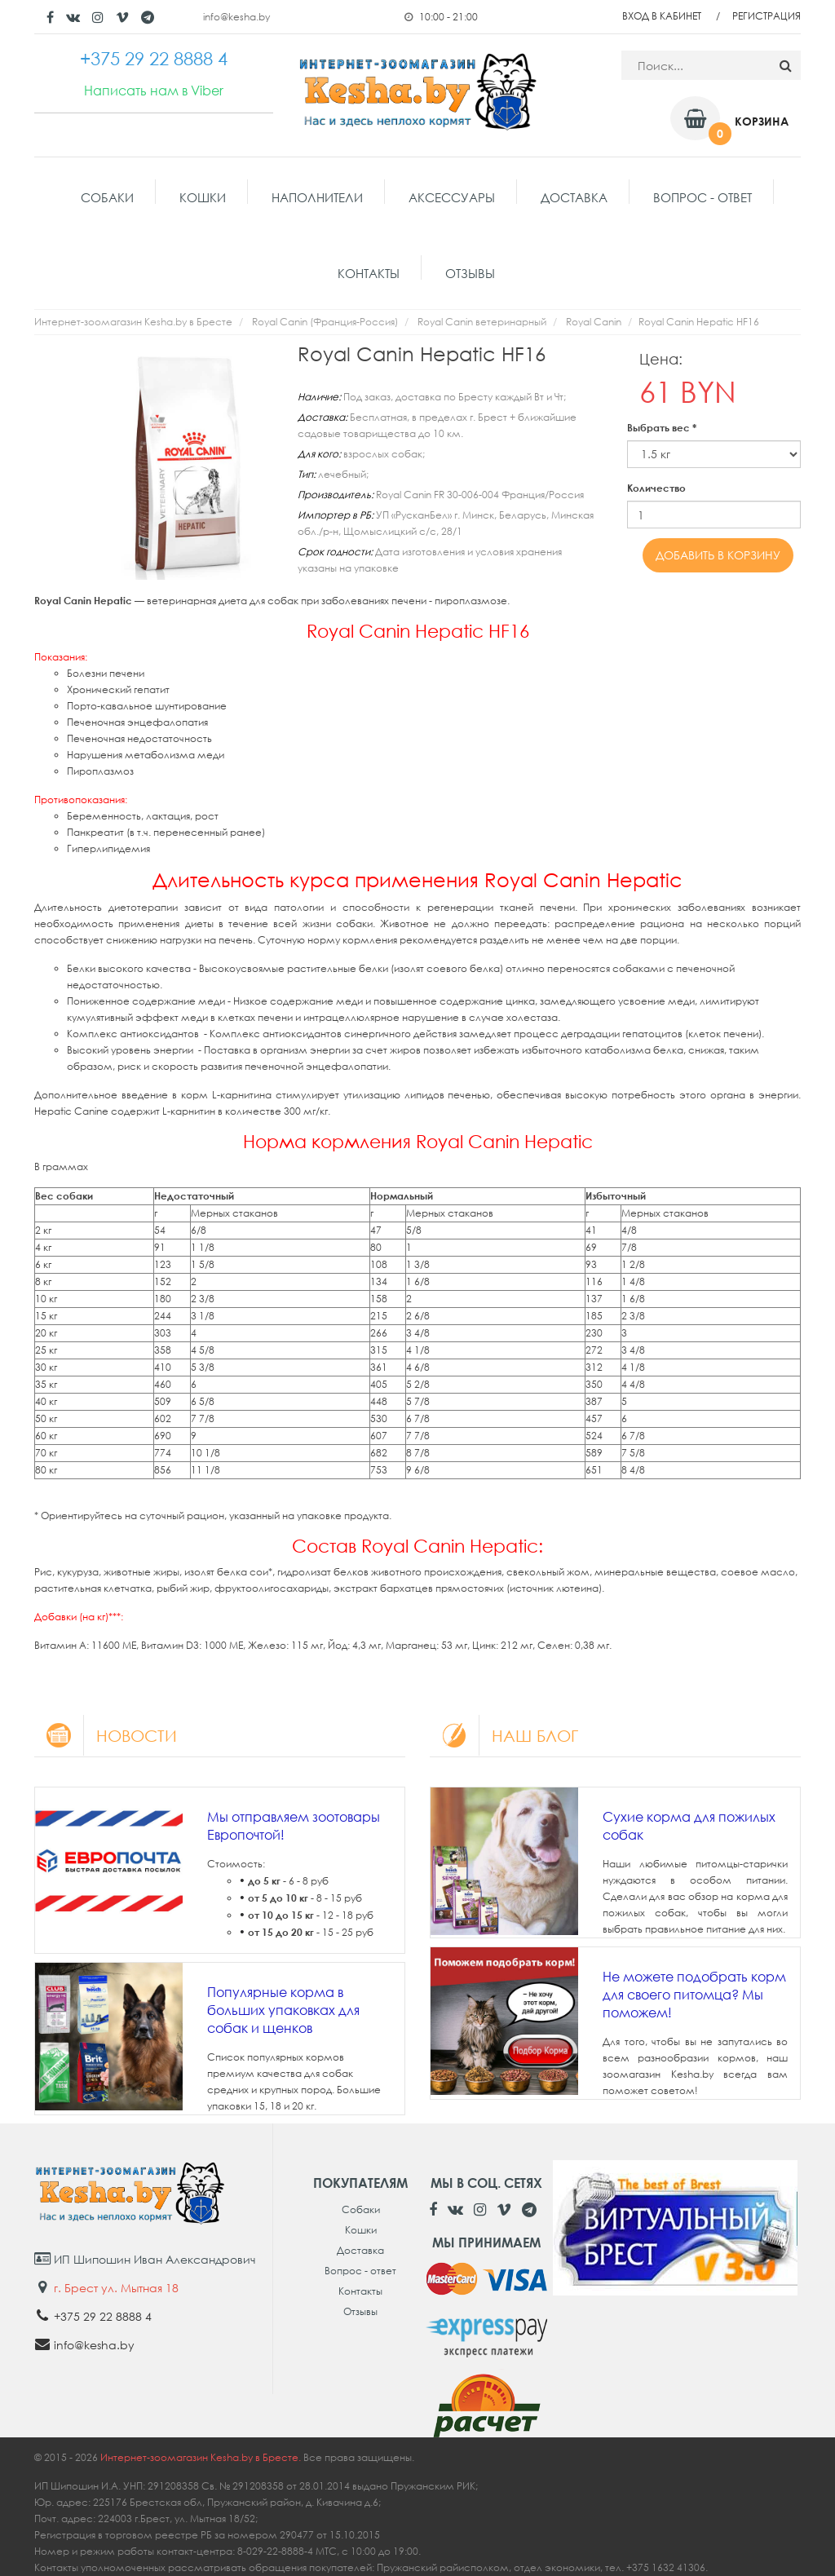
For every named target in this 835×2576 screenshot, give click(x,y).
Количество (656, 488)
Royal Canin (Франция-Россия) (325, 322)
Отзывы (470, 273)
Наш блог (504, 1735)
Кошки (202, 197)
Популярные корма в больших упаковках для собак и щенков (283, 2010)
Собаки (107, 197)
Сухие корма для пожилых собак (689, 1826)
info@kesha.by (236, 17)
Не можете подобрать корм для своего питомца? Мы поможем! (694, 1994)
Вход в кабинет (661, 16)
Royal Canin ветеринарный (482, 322)
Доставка (574, 197)
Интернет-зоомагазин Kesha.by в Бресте (133, 322)
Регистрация (766, 16)
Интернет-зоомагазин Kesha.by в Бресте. (201, 2457)
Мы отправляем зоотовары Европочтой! (293, 1826)
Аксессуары (452, 197)
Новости (105, 1735)
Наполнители (317, 197)
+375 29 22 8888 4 (103, 2316)
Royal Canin (593, 322)
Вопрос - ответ (702, 197)
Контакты (369, 273)
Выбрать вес (661, 428)
